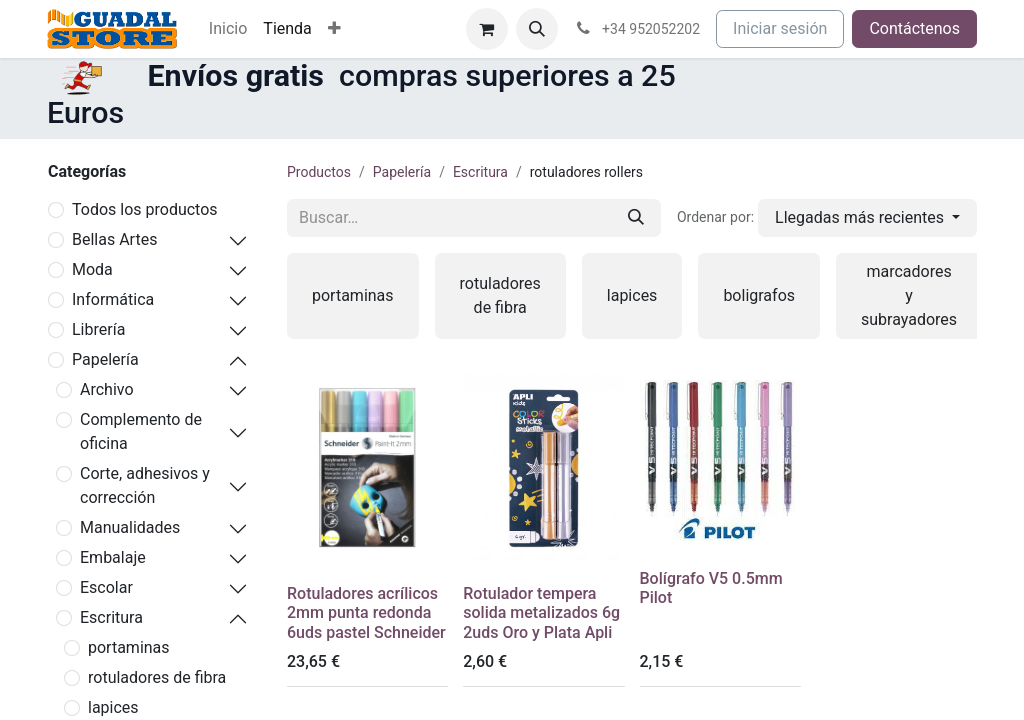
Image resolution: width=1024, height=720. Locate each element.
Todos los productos (145, 209)
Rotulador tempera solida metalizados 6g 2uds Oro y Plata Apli (541, 612)
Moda (92, 269)
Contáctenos (914, 28)
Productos (319, 172)
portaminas (129, 647)
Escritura (111, 617)
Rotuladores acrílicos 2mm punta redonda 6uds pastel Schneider (366, 612)
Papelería (105, 359)
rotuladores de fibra (157, 677)
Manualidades (130, 527)
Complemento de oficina (141, 431)
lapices (113, 707)
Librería (98, 329)
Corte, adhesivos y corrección (145, 485)
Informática (113, 299)
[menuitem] (228, 29)
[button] (537, 29)
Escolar (106, 587)
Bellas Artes (114, 239)
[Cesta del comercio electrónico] (487, 29)
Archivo (107, 389)
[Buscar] (636, 218)
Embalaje (113, 557)
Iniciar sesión (780, 28)
